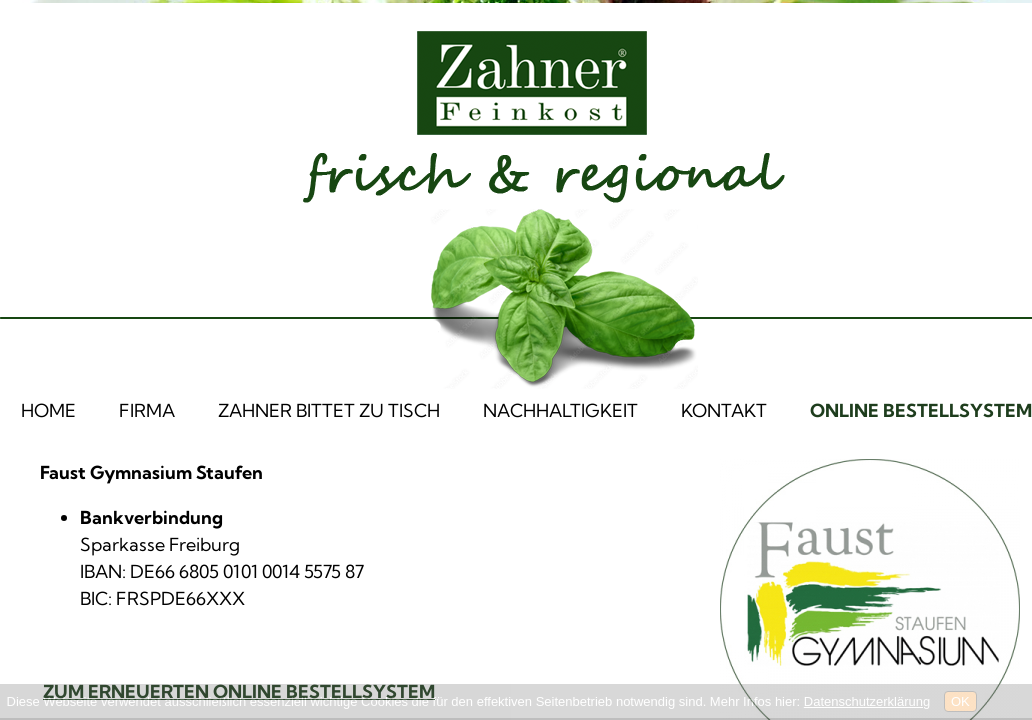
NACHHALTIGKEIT (560, 410)
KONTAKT (724, 410)
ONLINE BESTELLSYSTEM (921, 410)
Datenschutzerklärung (867, 701)
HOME (48, 410)
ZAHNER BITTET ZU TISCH (329, 410)
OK (960, 701)
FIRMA (147, 410)
